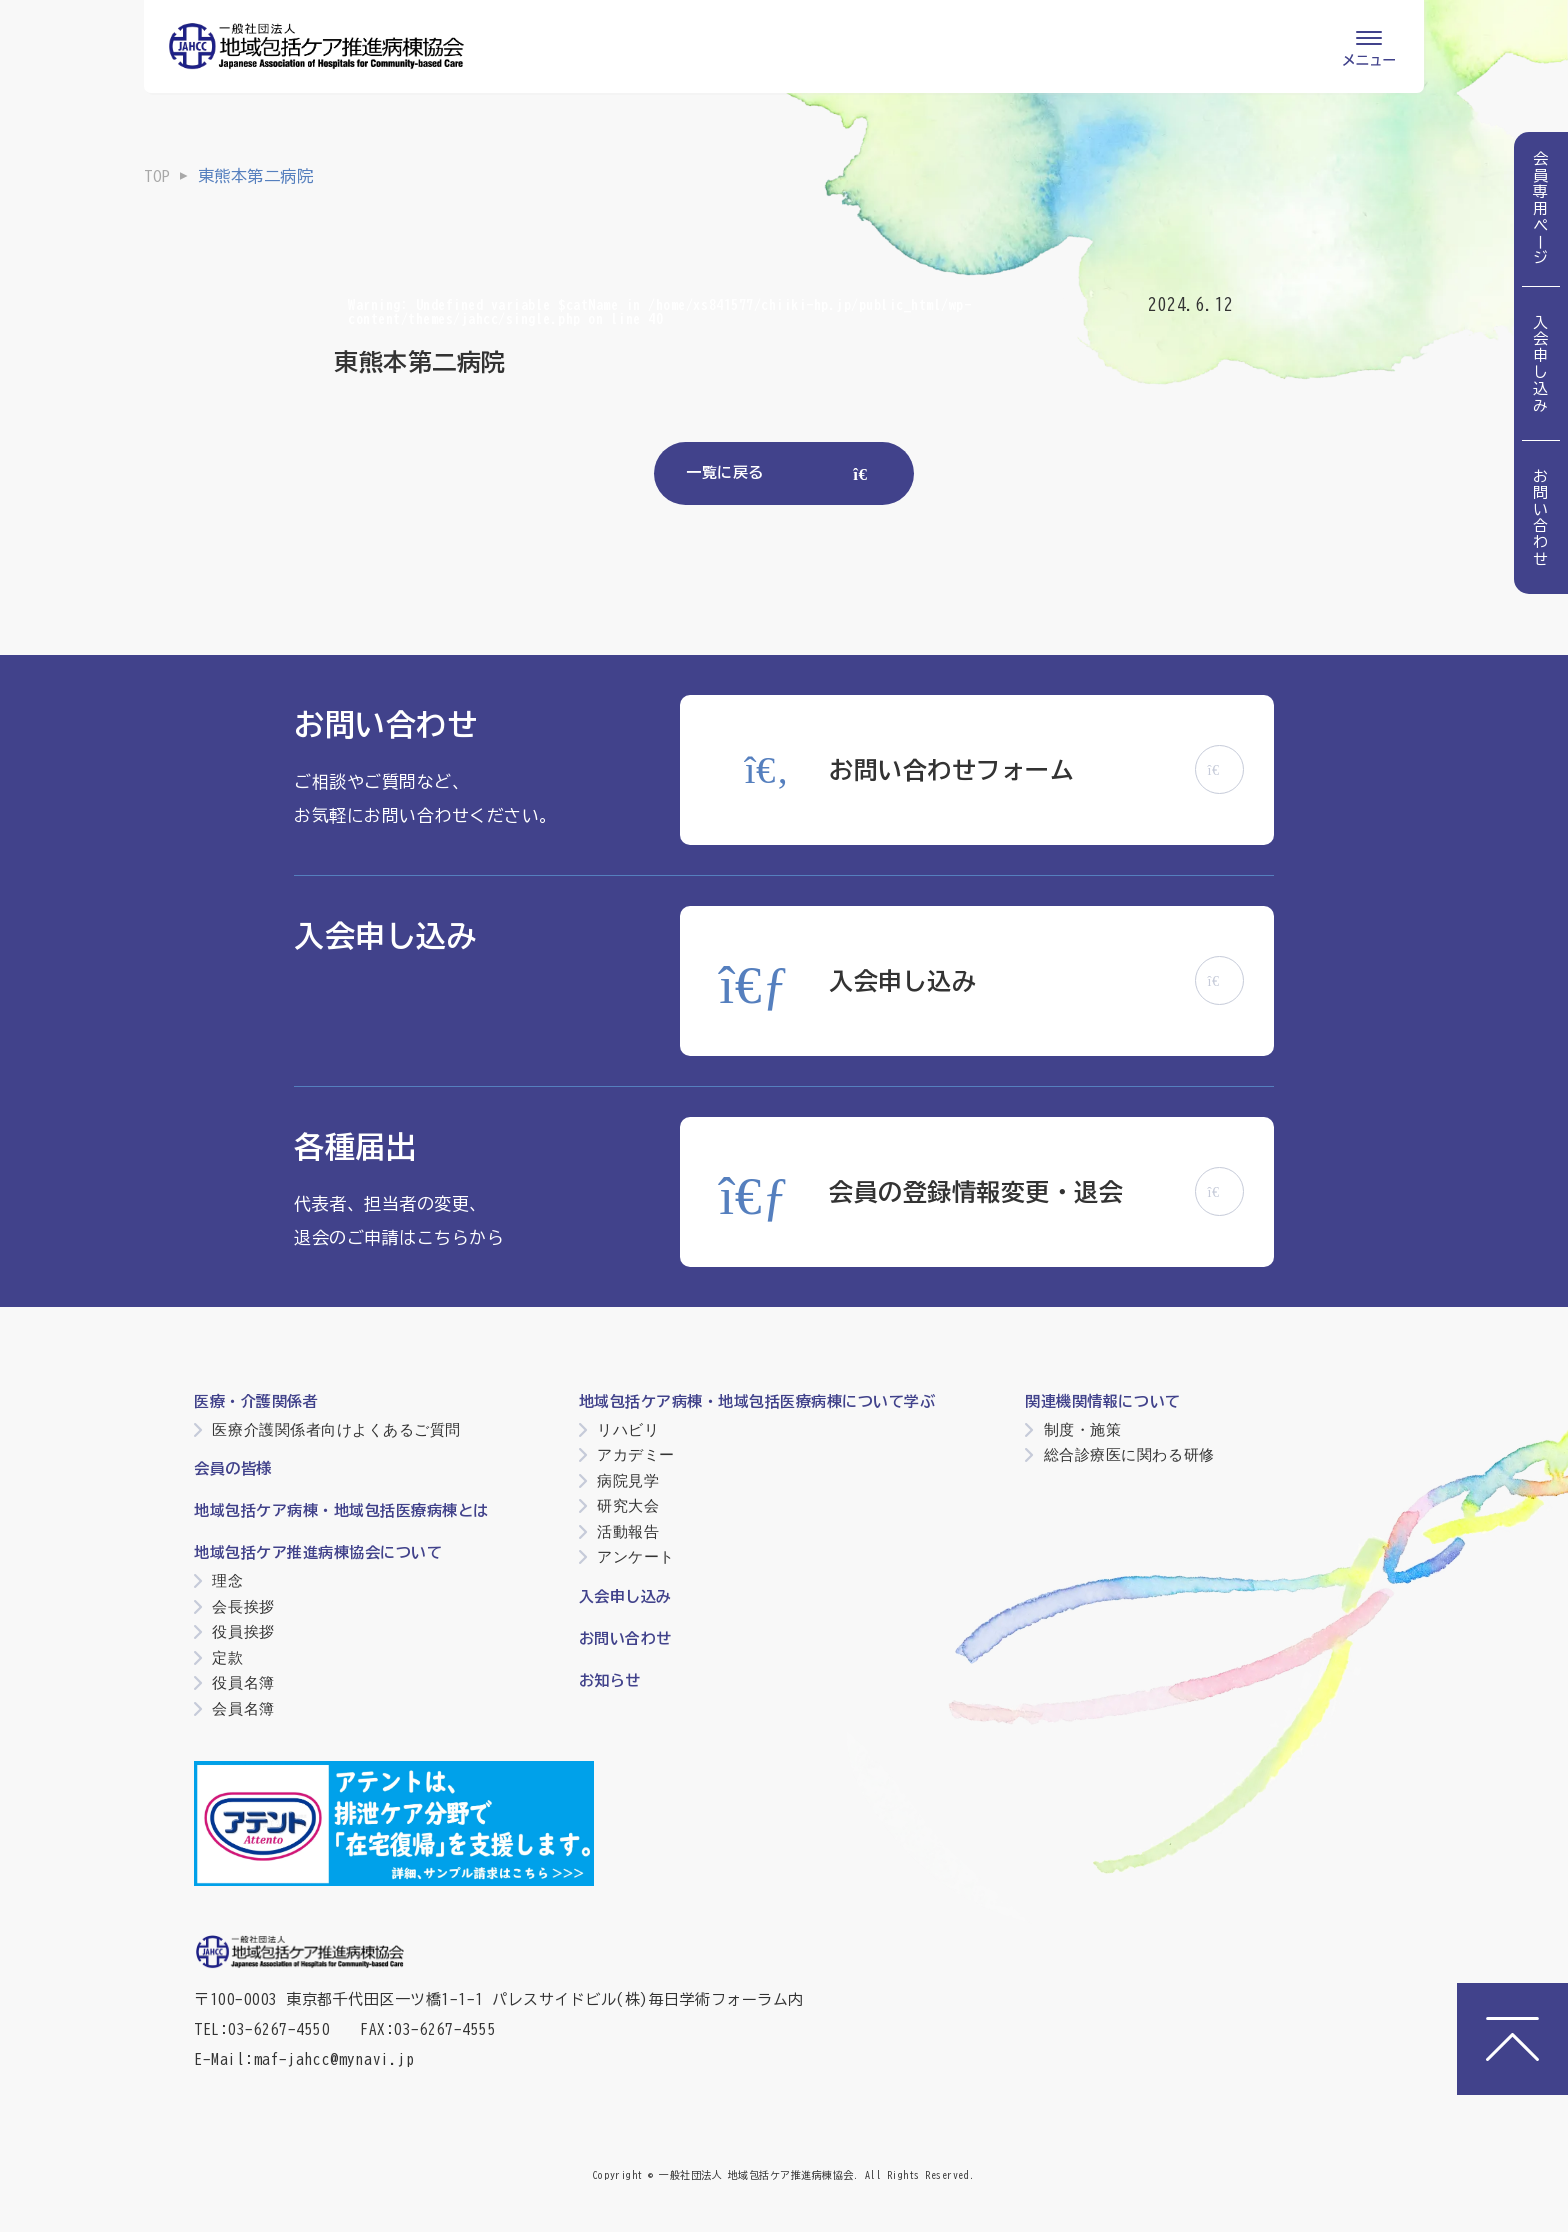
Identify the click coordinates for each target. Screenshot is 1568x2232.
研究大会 (628, 1505)
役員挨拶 (243, 1631)
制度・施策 (1083, 1429)
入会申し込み (1541, 363)
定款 (227, 1657)
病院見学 (628, 1480)
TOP (157, 176)
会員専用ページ (1541, 209)
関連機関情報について (1102, 1401)
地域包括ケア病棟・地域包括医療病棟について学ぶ (757, 1401)
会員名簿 (243, 1708)
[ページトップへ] (1512, 2039)
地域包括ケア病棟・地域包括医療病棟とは (341, 1510)
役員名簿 (243, 1682)
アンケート (636, 1556)
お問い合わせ (1541, 517)
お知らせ (610, 1680)
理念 (227, 1580)
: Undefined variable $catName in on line (659, 312)
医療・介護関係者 (256, 1401)
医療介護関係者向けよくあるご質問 (336, 1429)
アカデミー (636, 1454)
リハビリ (628, 1429)
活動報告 (628, 1531)
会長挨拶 (243, 1606)
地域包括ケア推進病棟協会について (318, 1552)
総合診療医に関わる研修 (1129, 1454)
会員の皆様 (233, 1468)
